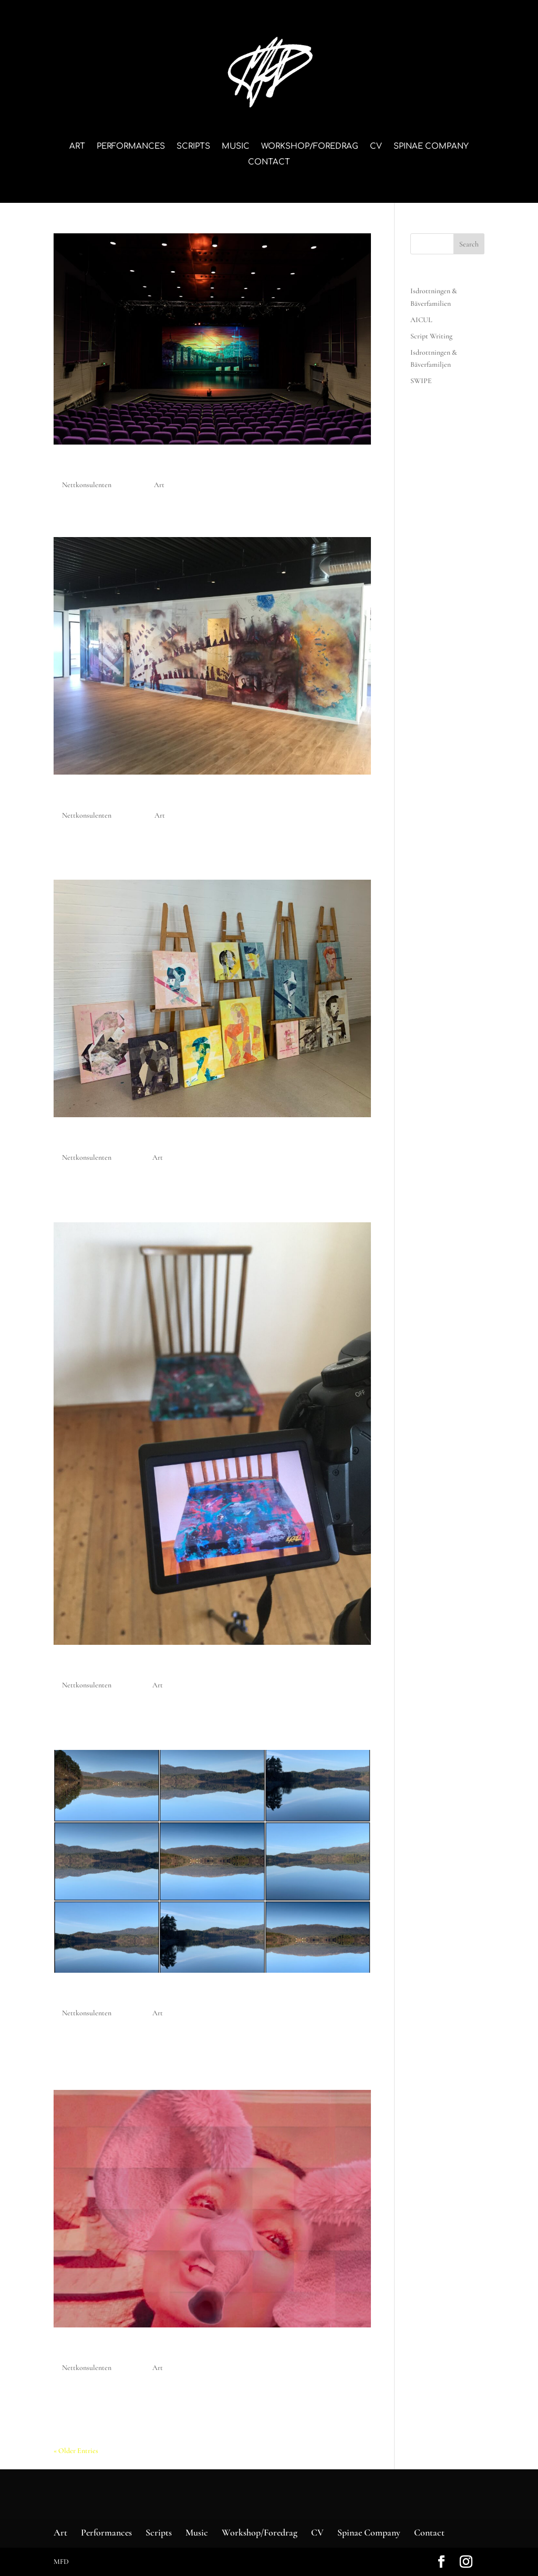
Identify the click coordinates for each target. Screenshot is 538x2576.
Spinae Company (431, 147)
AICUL (74, 466)
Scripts (193, 147)
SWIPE (421, 380)
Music (236, 147)
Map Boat (86, 796)
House (75, 1667)
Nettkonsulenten (86, 484)
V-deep (77, 1994)
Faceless (82, 1139)
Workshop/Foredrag (309, 147)
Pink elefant (93, 2349)
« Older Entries (76, 2450)
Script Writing (431, 336)
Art (77, 147)
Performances (131, 147)
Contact (269, 163)
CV (376, 147)
